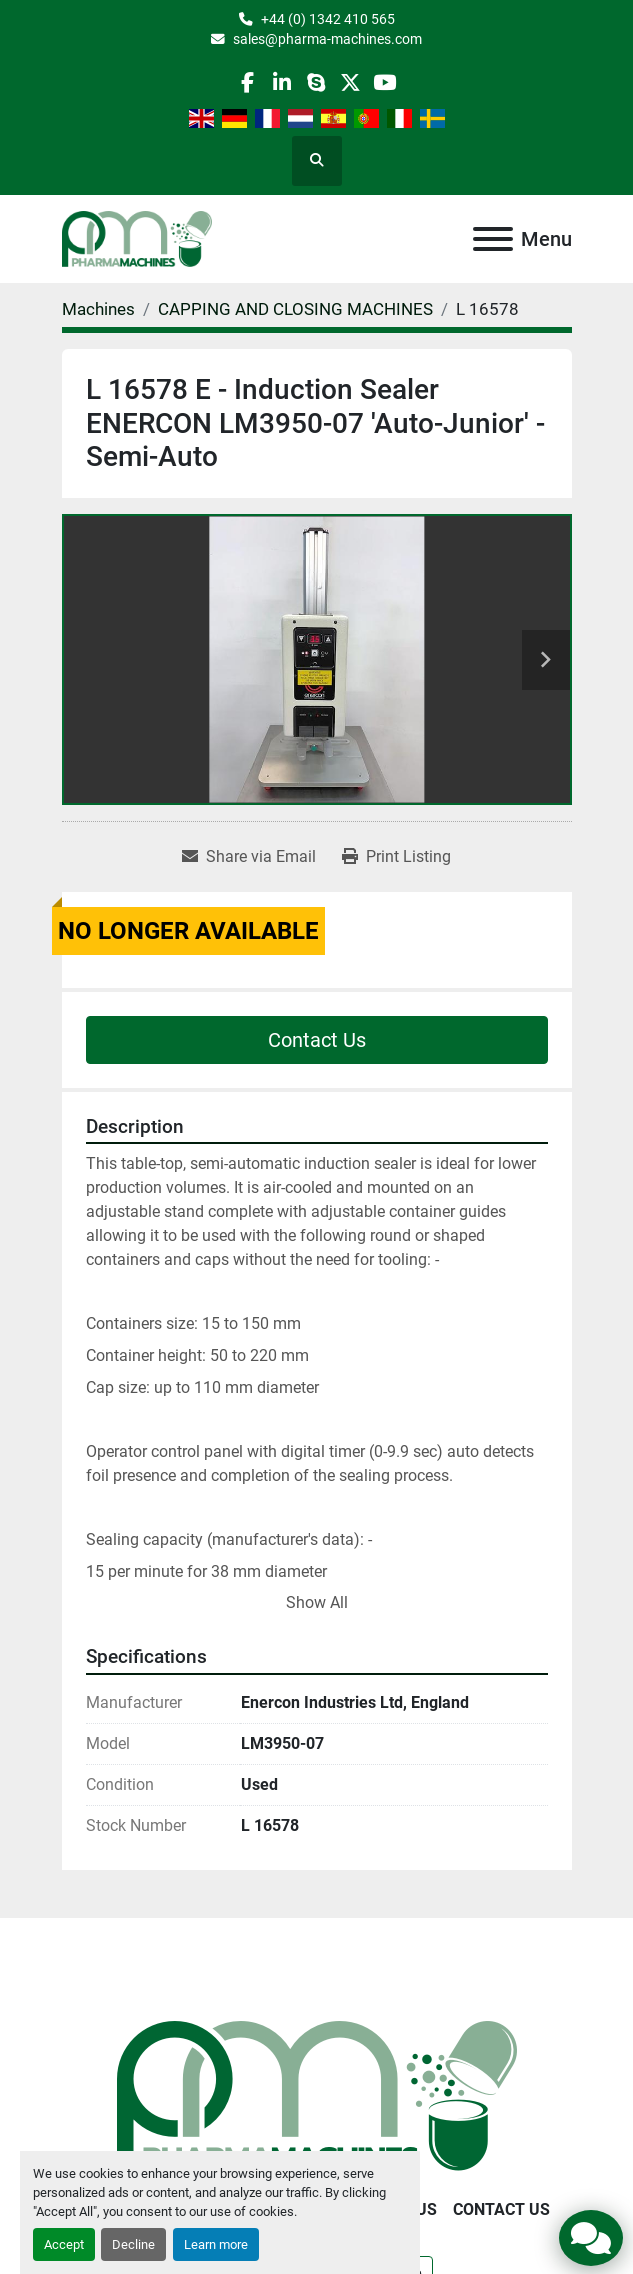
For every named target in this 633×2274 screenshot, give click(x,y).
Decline (133, 2244)
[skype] (315, 82)
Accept (64, 2244)
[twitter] (350, 82)
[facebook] (247, 82)
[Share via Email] (249, 857)
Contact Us (317, 1040)
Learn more (216, 2244)
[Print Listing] (396, 857)
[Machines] (98, 309)
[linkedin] (281, 82)
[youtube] (384, 82)
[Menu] (493, 239)
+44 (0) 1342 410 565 (328, 19)
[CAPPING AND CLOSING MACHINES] (295, 309)
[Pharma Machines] (317, 2094)
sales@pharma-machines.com (327, 39)
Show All (317, 1602)
